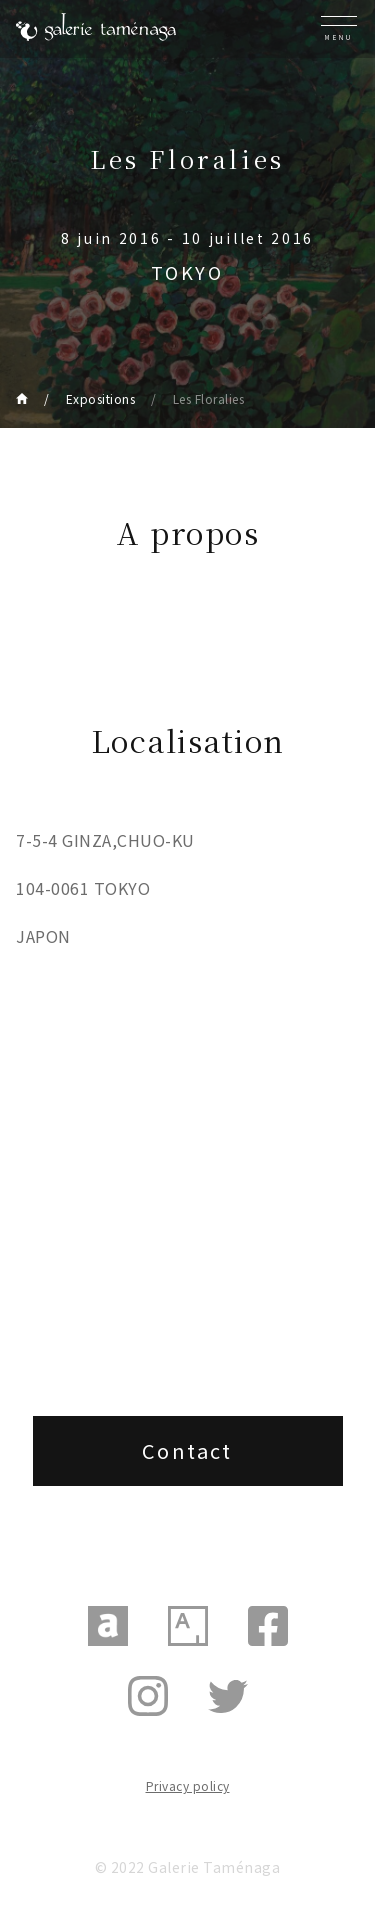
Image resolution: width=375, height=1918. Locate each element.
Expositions (101, 398)
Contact (187, 1450)
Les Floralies (209, 398)
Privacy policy (188, 1785)
